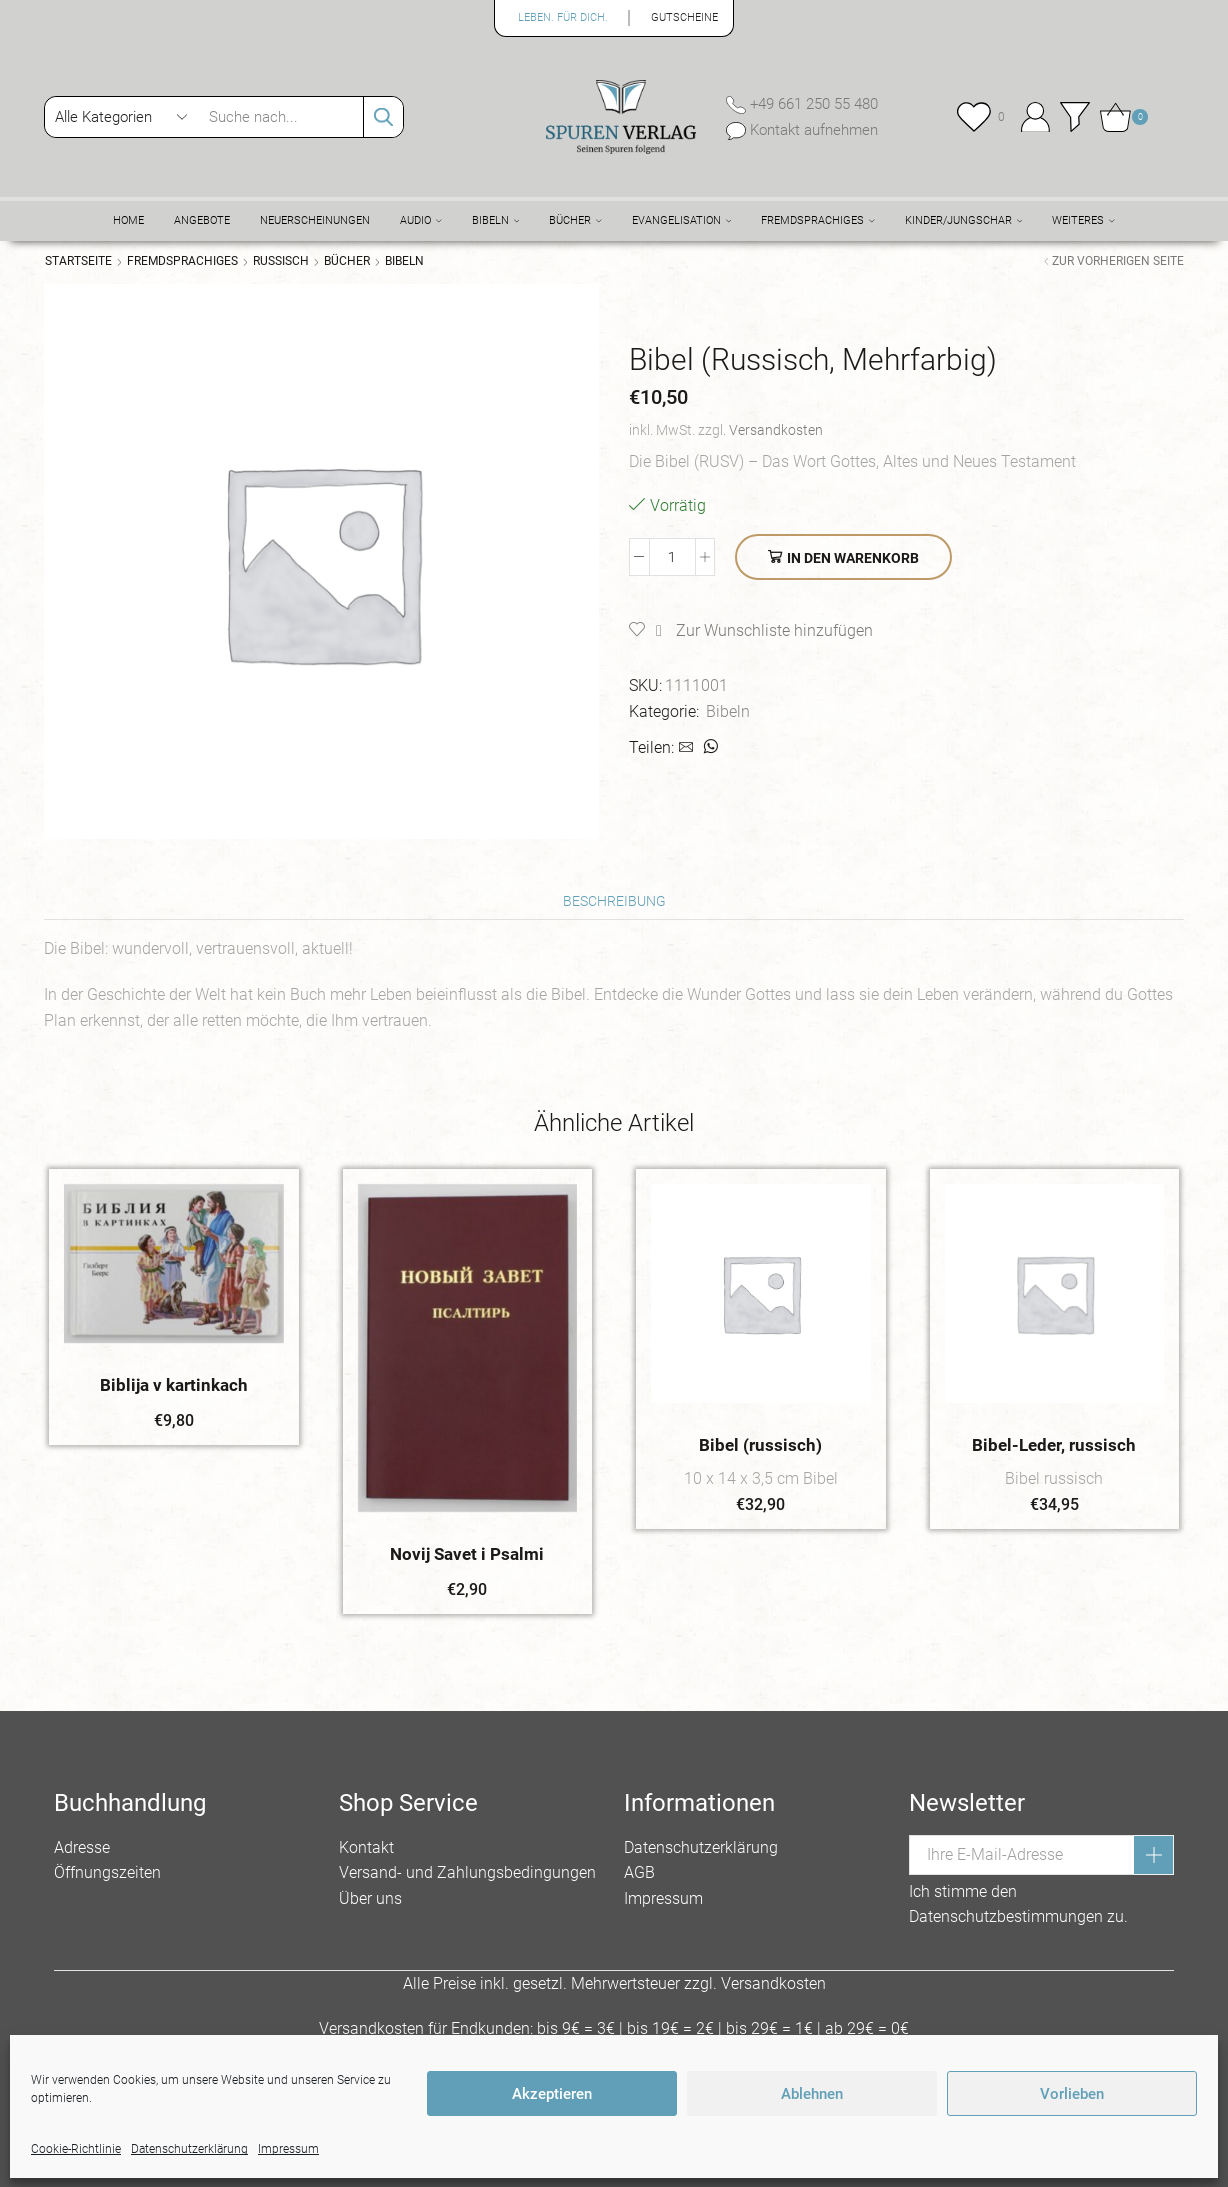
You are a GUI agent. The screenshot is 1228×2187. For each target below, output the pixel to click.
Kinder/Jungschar (964, 220)
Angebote (202, 220)
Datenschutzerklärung (701, 1847)
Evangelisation (682, 220)
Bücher (575, 220)
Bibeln (496, 220)
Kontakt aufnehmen (812, 130)
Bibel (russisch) (760, 1445)
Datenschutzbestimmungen (1006, 1916)
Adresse (82, 1847)
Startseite (78, 261)
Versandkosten (776, 430)
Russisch (281, 261)
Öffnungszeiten (107, 1872)
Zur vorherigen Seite (1118, 261)
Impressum (663, 1898)
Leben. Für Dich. (563, 17)
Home (128, 220)
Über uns (370, 1898)
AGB (639, 1872)
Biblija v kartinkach (174, 1385)
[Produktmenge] (672, 557)
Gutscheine (684, 17)
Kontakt (366, 1847)
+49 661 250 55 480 (812, 104)
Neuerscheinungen (315, 220)
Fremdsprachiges (818, 220)
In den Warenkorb (853, 558)
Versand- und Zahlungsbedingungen (467, 1872)
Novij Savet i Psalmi (467, 1554)
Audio (421, 220)
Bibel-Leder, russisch (1054, 1445)
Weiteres (1083, 220)
